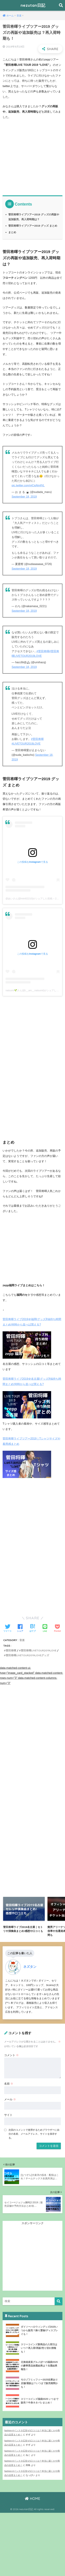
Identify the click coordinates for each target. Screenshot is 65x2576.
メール (10, 2099)
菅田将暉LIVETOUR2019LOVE (38, 1650)
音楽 (22, 1640)
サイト (8, 2114)
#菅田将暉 (43, 651)
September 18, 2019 (24, 496)
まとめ (12, 232)
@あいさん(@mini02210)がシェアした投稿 (29, 898)
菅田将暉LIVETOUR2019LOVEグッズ (27, 1655)
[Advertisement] (32, 156)
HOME (32, 2498)
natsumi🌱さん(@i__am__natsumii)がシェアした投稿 (35, 990)
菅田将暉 (11, 1650)
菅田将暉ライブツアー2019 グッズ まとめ (32, 225)
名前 (8, 2083)
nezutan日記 (33, 5)
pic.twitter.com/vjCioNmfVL (28, 485)
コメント (11, 2055)
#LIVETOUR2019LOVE (26, 743)
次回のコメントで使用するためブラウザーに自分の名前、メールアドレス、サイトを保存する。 (33, 2133)
